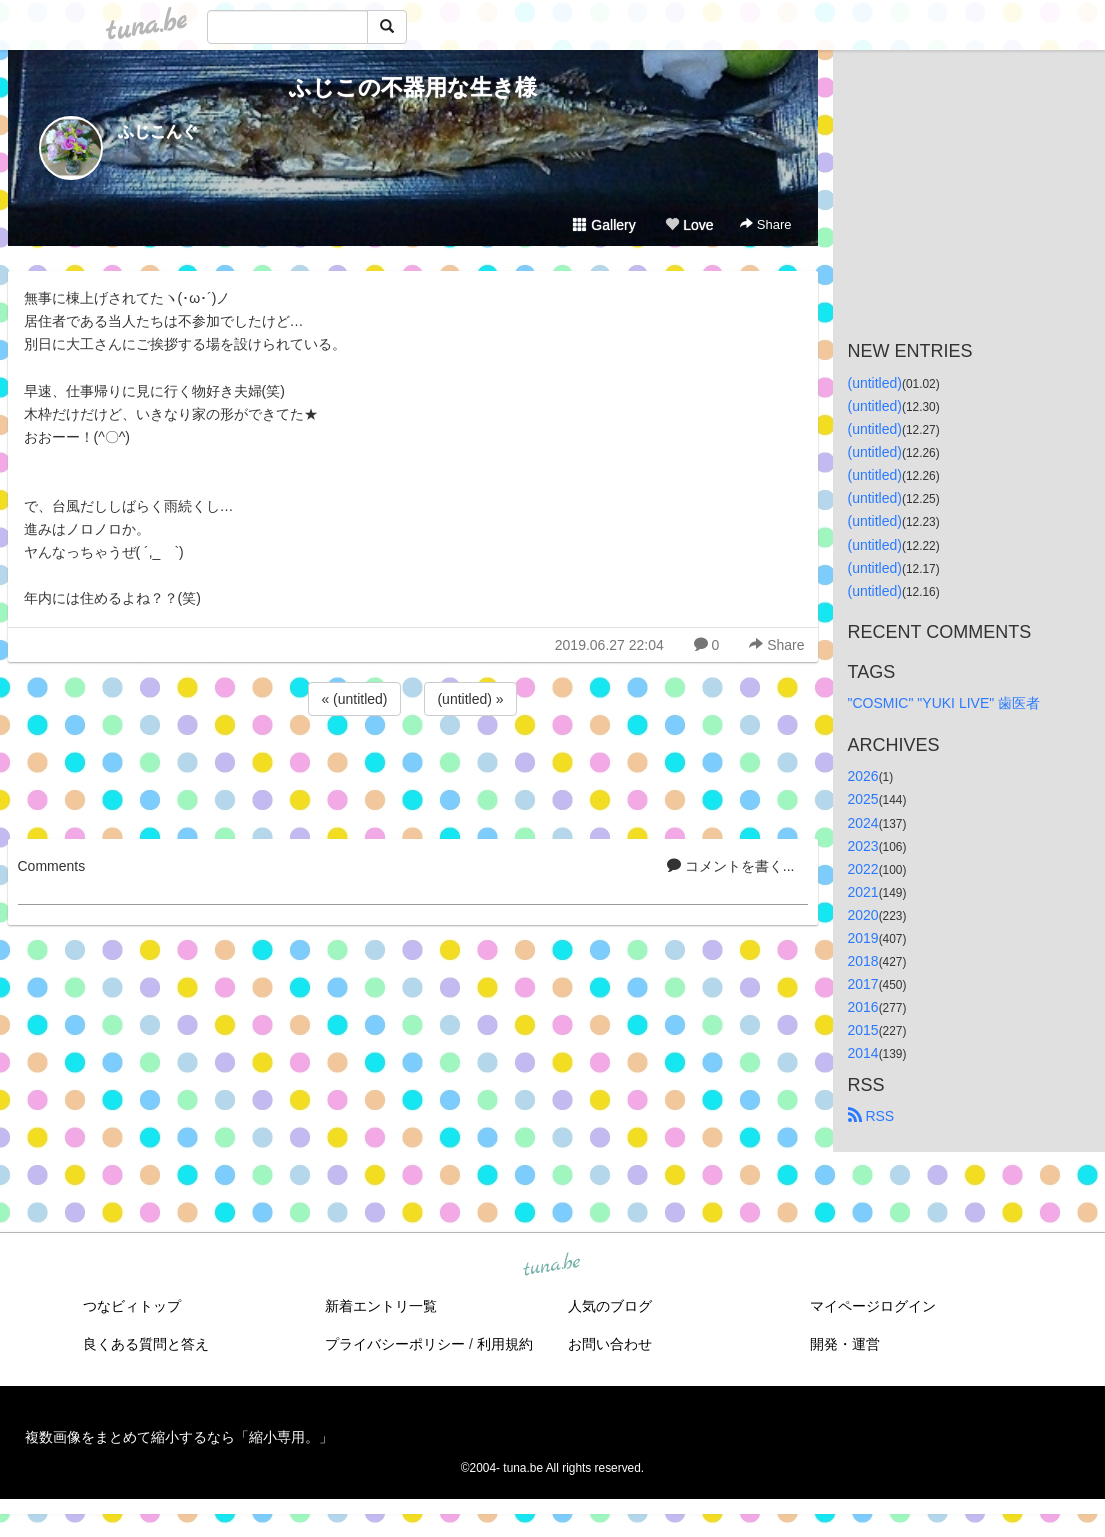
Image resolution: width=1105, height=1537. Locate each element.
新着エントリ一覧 (381, 1306)
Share (765, 224)
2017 (863, 984)
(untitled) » (470, 699)
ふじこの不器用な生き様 (413, 87)
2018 (863, 961)
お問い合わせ (610, 1344)
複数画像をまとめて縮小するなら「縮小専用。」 (179, 1437)
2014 (863, 1053)
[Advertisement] (413, 774)
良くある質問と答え (146, 1344)
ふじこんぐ (158, 131)
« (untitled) (354, 699)
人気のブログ (610, 1306)
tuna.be (552, 1265)
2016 (863, 1007)
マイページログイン (873, 1306)
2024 (863, 823)
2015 (863, 1030)
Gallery (604, 225)
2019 (863, 938)
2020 (863, 915)
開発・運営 (845, 1344)
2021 (863, 892)
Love (689, 225)
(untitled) (875, 383)
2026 (863, 776)
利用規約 (505, 1344)
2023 (863, 846)
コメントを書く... (731, 866)
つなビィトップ (132, 1306)
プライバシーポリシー (395, 1344)
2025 (863, 799)
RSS (871, 1116)
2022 (863, 869)
